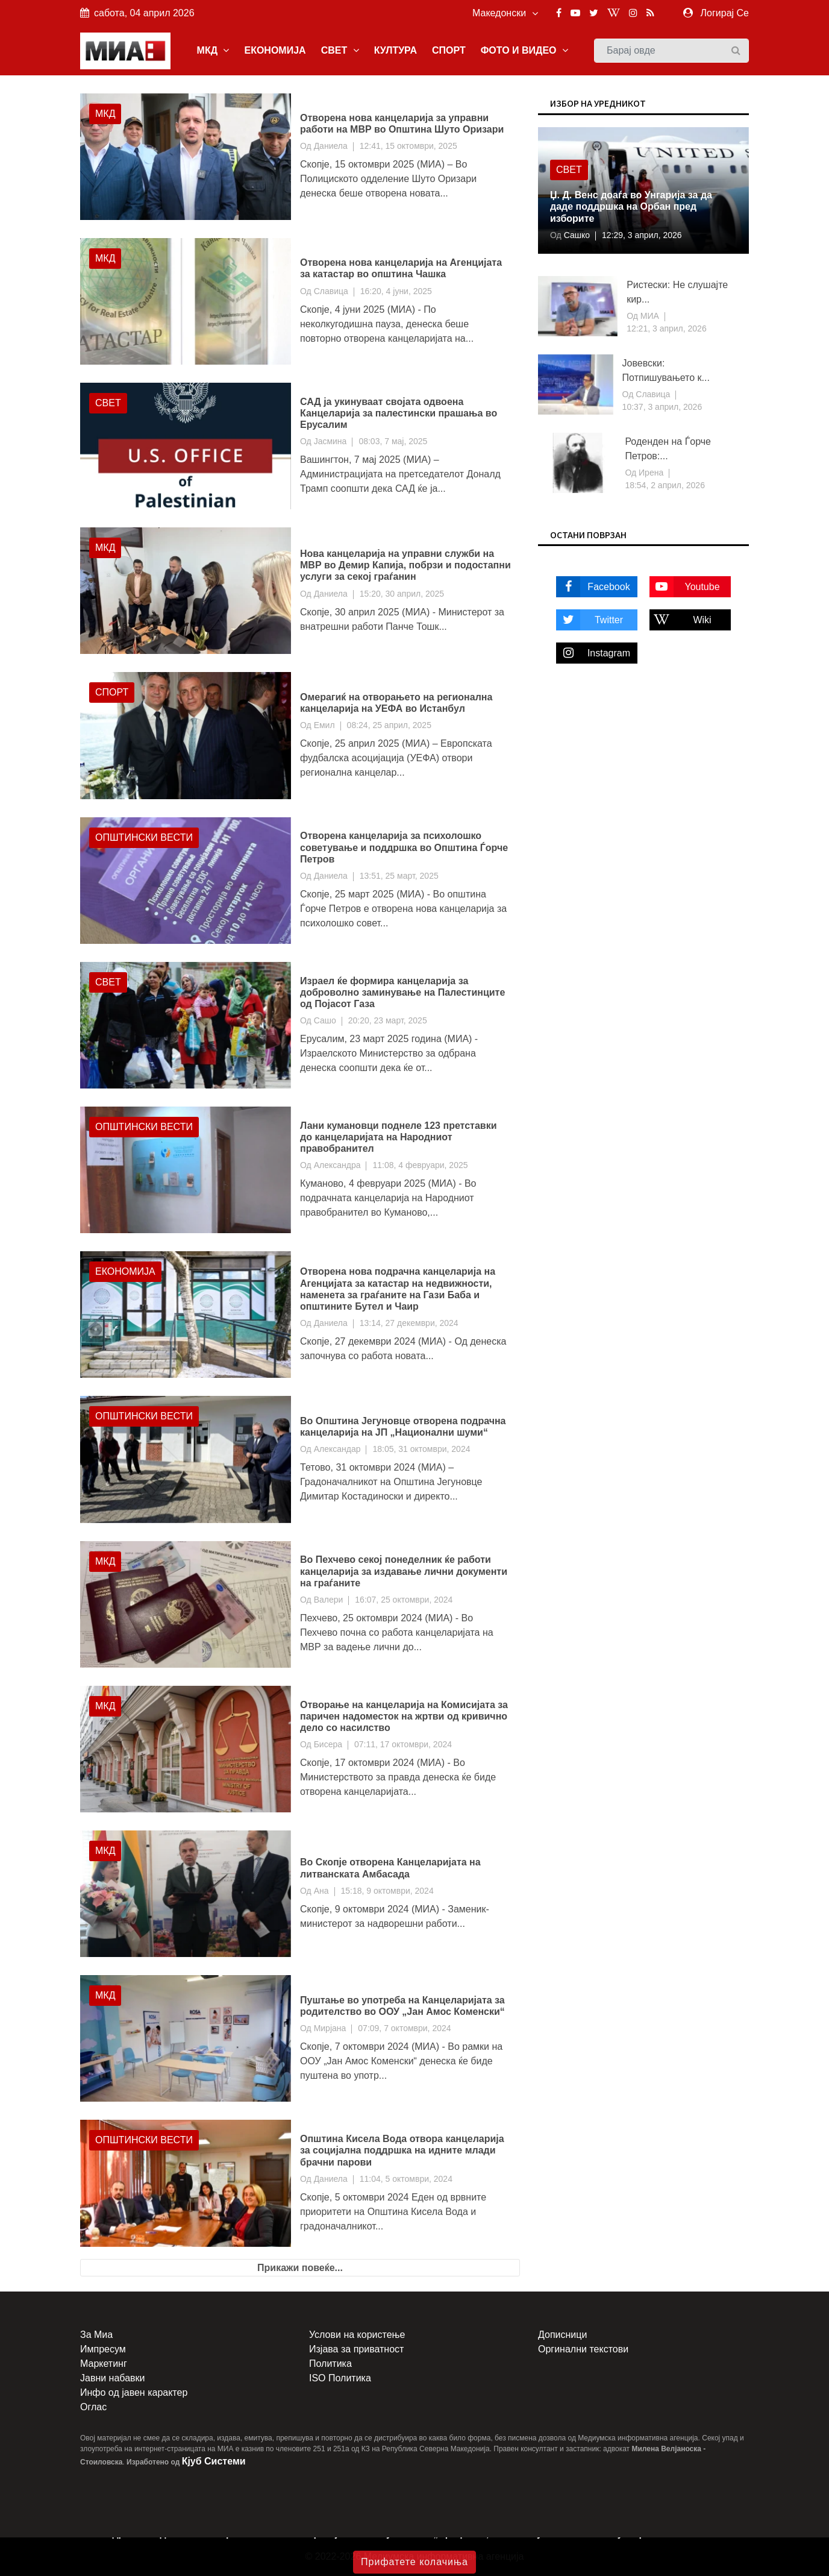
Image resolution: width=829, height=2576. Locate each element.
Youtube (684, 586)
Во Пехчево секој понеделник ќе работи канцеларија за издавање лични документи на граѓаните (403, 1571)
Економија (125, 1271)
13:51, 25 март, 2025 (399, 876)
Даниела (331, 146)
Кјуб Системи (214, 2461)
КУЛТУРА (395, 50)
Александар (337, 1449)
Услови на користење (357, 2334)
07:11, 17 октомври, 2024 (403, 1744)
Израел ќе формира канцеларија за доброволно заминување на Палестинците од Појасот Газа (402, 992)
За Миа (96, 2334)
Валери (328, 1599)
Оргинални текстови (583, 2349)
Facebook (593, 586)
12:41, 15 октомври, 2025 (408, 146)
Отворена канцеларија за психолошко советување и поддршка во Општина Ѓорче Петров (404, 847)
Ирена (649, 472)
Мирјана (330, 2028)
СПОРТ (449, 50)
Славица (331, 291)
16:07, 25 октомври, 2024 (403, 1599)
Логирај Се (725, 13)
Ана (321, 1891)
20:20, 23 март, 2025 (387, 1020)
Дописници (562, 2334)
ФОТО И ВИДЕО (524, 50)
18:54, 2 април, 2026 (665, 485)
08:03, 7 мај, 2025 (392, 441)
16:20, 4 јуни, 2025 (396, 291)
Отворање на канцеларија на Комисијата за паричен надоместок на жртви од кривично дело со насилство (404, 1716)
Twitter (589, 619)
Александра (337, 1165)
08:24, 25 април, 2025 (389, 725)
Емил (324, 725)
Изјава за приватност (356, 2349)
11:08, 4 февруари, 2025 (420, 1165)
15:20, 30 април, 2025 (402, 593)
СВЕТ (340, 50)
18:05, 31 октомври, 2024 (421, 1449)
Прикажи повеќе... (300, 2268)
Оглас (93, 2407)
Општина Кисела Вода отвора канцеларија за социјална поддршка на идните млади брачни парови (402, 2150)
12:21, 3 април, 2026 (667, 328)
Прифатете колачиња (414, 2562)
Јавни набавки (112, 2378)
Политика (330, 2363)
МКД (213, 50)
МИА (648, 316)
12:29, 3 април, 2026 (642, 235)
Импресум (103, 2349)
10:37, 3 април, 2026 (662, 407)
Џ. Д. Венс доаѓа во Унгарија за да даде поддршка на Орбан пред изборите (631, 206)
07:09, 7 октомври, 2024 (404, 2028)
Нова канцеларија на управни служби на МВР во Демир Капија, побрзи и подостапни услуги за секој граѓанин (405, 565)
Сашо (325, 1020)
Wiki (680, 619)
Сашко (576, 235)
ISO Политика (340, 2378)
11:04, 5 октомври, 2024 (406, 2179)
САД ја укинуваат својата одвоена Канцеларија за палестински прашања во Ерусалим (398, 413)
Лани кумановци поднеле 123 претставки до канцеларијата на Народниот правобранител (398, 1137)
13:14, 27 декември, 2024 (409, 1323)
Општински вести (144, 837)
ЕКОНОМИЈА (274, 50)
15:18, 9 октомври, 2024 (387, 1891)
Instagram (593, 653)
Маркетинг (103, 2363)
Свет (108, 403)
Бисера (328, 1744)
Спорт (111, 692)
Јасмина (330, 441)
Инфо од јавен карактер (133, 2392)
